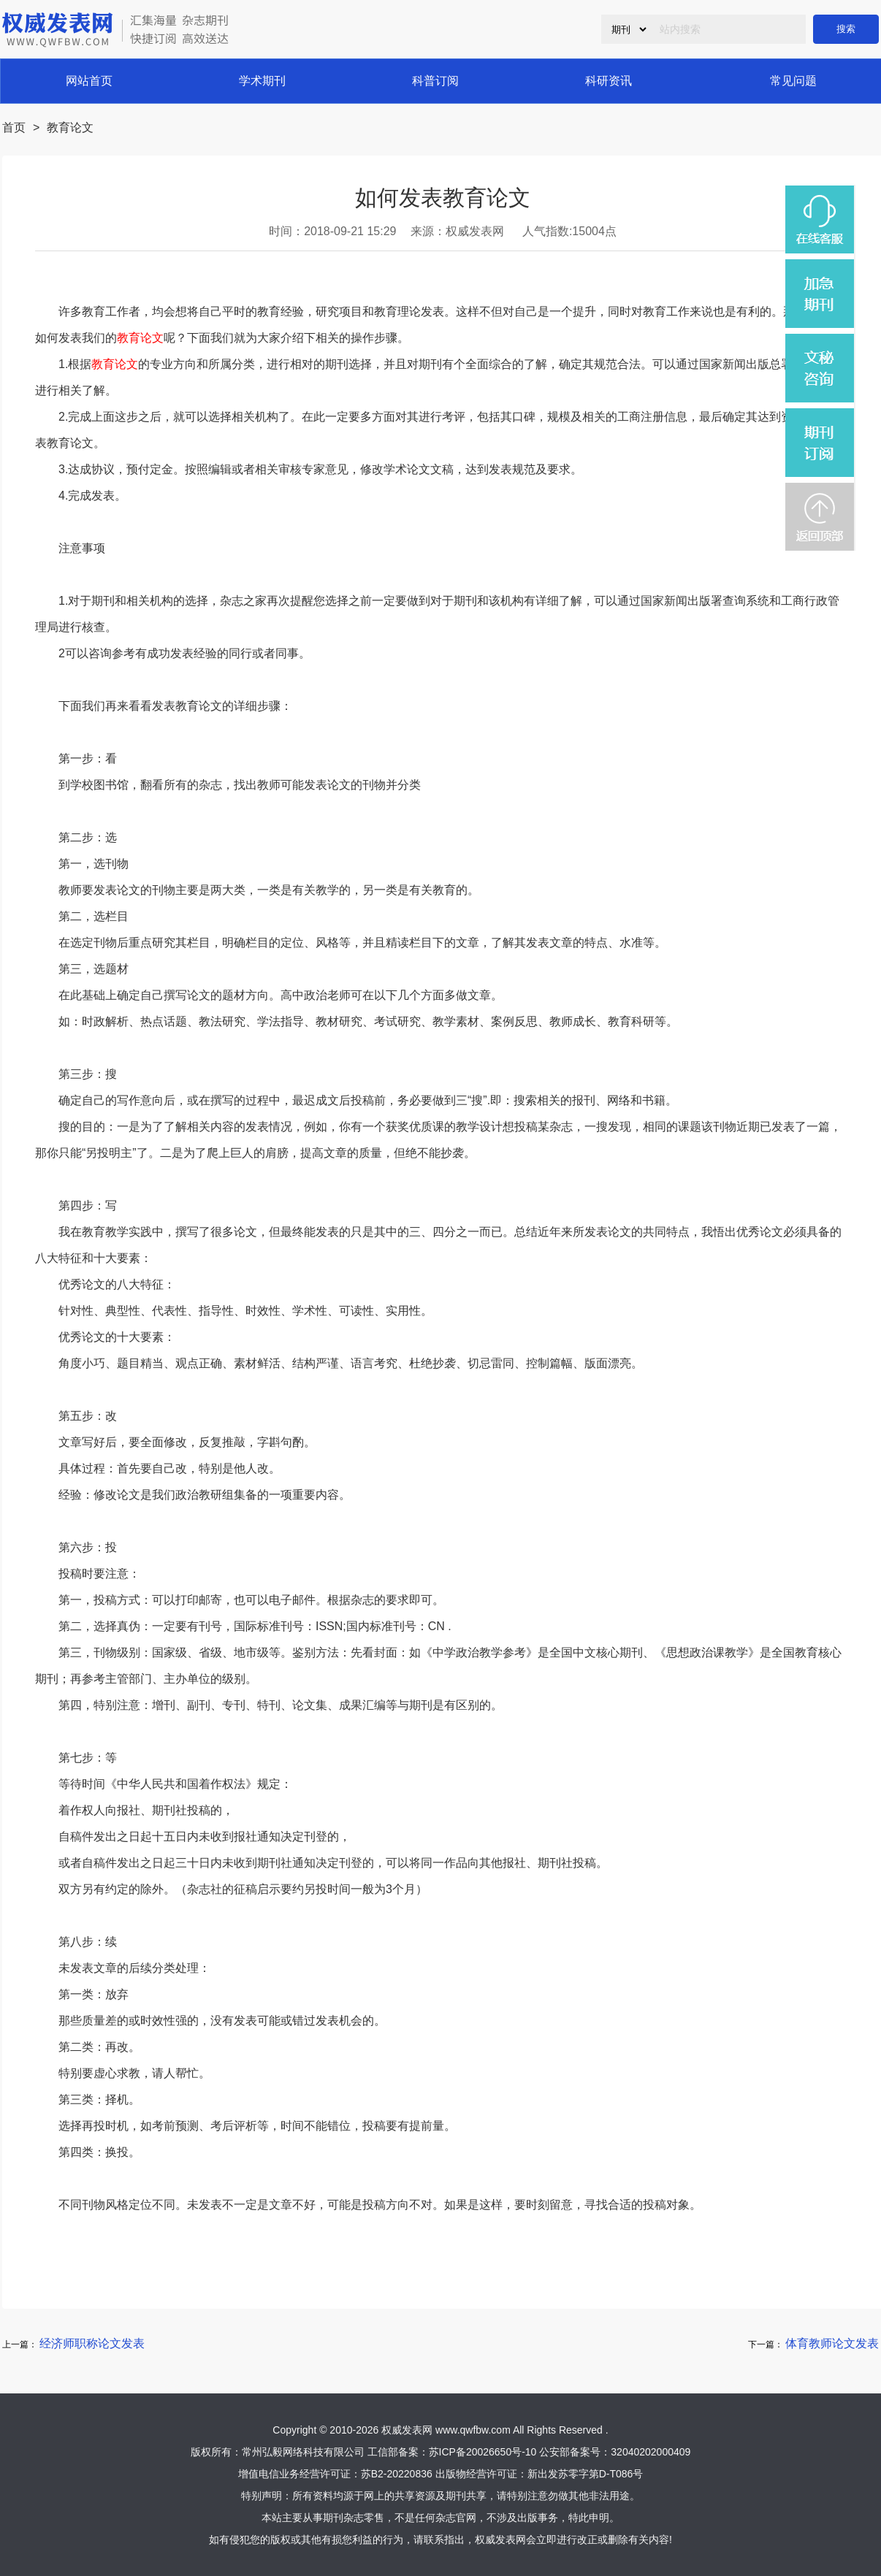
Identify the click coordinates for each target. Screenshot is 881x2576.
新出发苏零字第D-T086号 (585, 2474)
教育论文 (70, 127)
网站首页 (89, 80)
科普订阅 (435, 80)
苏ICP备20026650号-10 (483, 2452)
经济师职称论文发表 (92, 2343)
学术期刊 (262, 80)
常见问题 (793, 80)
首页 (14, 127)
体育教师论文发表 (832, 2343)
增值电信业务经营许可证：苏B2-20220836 (335, 2474)
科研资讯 (608, 80)
